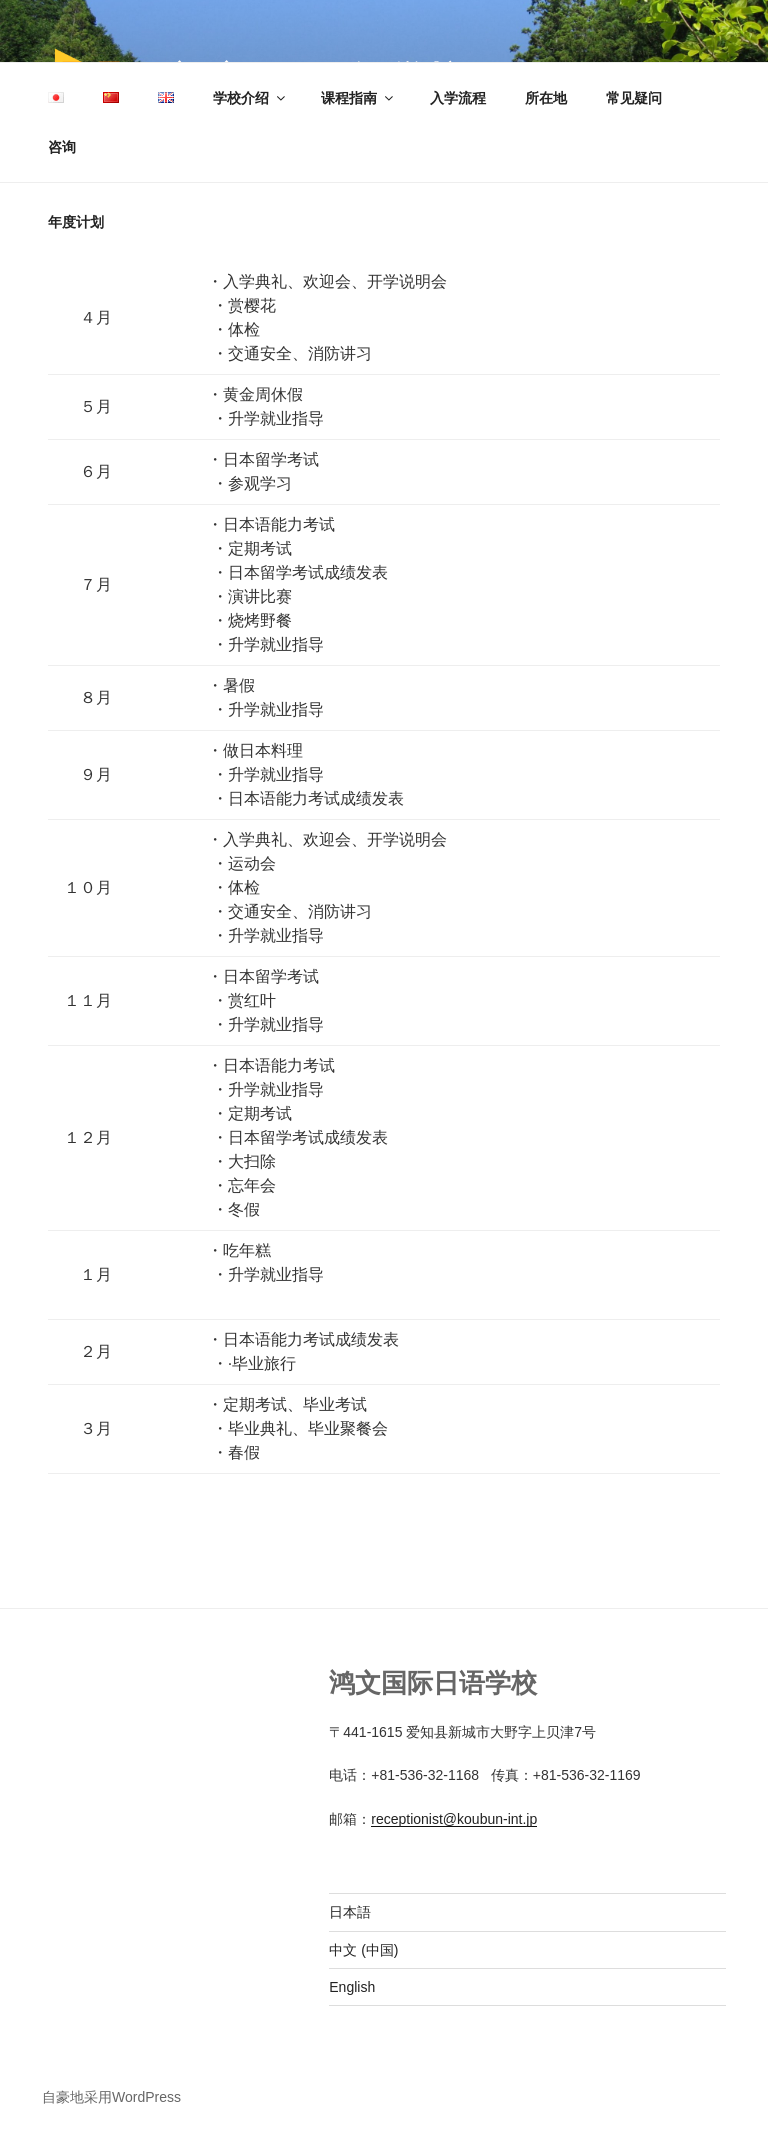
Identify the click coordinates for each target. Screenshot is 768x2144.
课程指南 (358, 98)
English (352, 1987)
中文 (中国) (363, 1950)
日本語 (350, 1912)
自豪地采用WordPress (111, 2097)
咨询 (62, 147)
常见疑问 (634, 98)
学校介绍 (250, 98)
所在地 (546, 98)
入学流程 (458, 98)
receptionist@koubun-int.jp (454, 1819)
